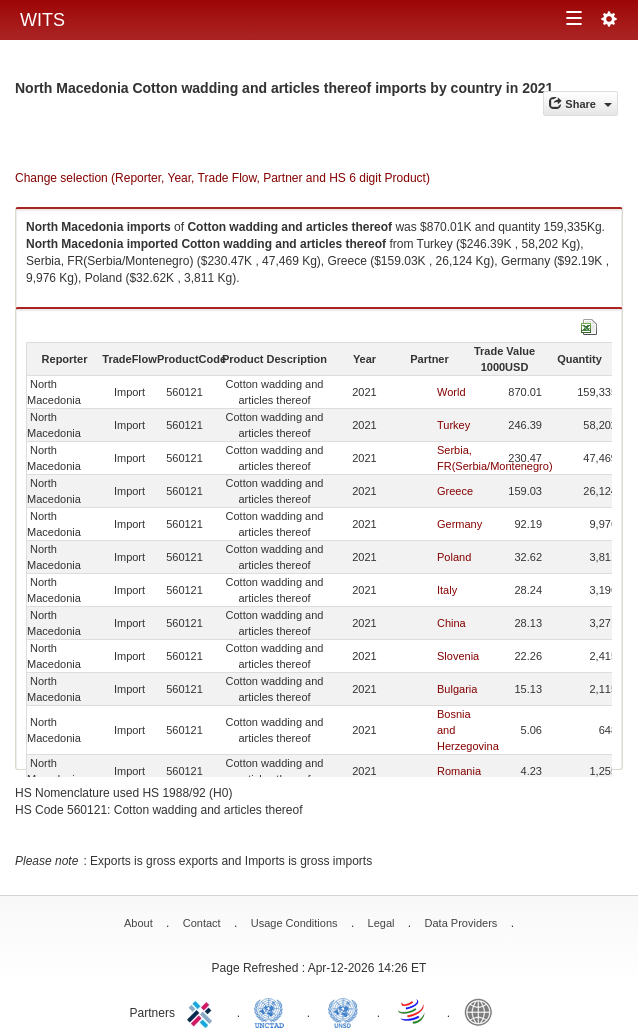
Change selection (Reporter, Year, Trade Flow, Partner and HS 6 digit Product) (222, 178)
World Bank (483, 1011)
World (451, 392)
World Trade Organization (413, 1011)
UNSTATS (343, 1011)
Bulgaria (457, 689)
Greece (455, 491)
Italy (447, 590)
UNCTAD (273, 1011)
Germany (459, 524)
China (451, 623)
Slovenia (458, 656)
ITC (203, 1011)
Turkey (453, 425)
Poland (454, 557)
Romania (459, 771)
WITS (42, 20)
